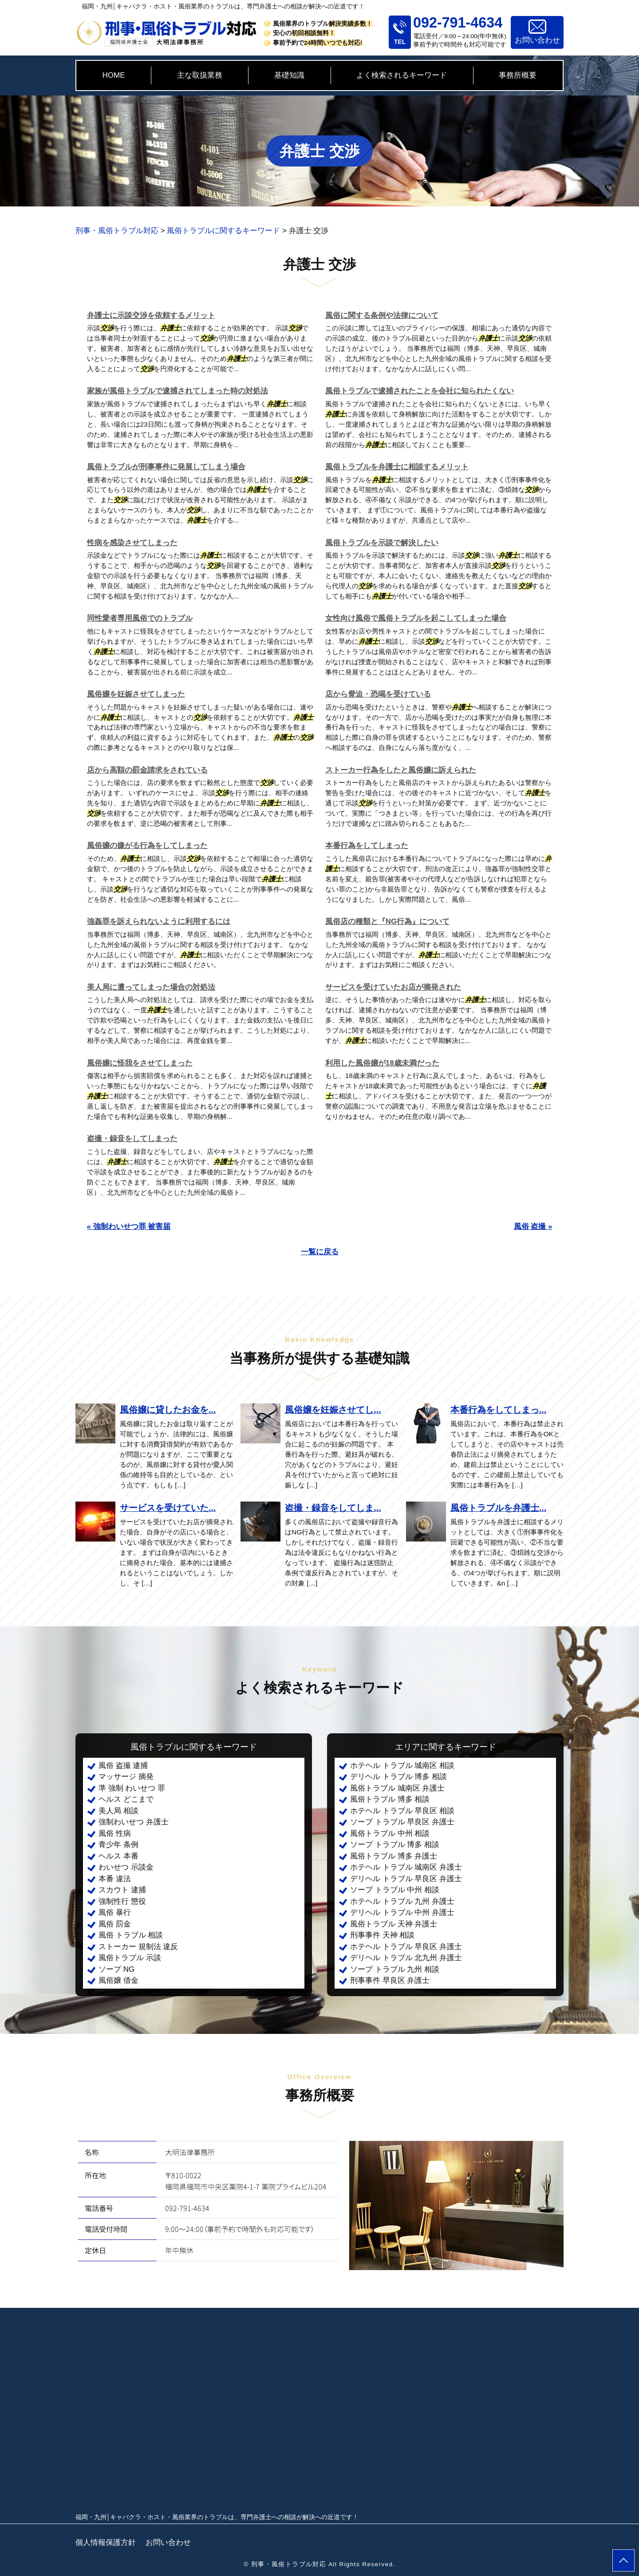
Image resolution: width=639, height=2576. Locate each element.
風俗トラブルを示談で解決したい (381, 543)
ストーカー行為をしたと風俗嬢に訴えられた (400, 770)
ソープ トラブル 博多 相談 (394, 1844)
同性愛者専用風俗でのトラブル (140, 618)
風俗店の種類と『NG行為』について (387, 921)
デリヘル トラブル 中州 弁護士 (402, 1912)
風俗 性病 (115, 1833)
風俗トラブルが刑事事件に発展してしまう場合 (166, 467)
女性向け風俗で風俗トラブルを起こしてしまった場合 (415, 618)
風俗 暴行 (115, 1912)
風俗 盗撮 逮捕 (123, 1765)
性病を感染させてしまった (132, 543)
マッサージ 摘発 (126, 1776)
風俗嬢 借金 (118, 1980)
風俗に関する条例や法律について (381, 315)
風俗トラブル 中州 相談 (390, 1833)
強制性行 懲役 (122, 1901)
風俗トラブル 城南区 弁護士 (397, 1788)
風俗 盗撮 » (533, 1226)
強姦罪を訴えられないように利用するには (158, 921)
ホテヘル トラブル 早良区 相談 (402, 1811)
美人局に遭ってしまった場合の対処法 (151, 987)
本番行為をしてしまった (366, 845)
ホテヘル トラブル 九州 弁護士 (402, 1901)
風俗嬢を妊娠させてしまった (136, 694)
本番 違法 (115, 1879)
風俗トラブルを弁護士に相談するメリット (397, 467)
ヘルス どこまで (126, 1799)
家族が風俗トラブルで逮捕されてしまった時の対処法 (177, 391)
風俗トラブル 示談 (130, 1958)
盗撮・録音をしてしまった (132, 1138)
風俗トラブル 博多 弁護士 (393, 1856)
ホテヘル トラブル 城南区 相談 (402, 1765)
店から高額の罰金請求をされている (147, 770)
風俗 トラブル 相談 (131, 1935)
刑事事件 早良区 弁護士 (390, 1980)
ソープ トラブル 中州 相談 (394, 1890)
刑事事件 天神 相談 (382, 1935)
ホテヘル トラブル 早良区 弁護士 (406, 1946)
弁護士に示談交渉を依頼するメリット (151, 315)
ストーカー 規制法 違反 (138, 1946)
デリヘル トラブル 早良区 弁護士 (406, 1879)
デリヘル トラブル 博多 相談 (398, 1776)
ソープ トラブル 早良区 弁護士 (402, 1822)
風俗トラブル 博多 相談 (390, 1799)
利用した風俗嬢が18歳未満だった (382, 1063)
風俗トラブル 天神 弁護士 (393, 1924)
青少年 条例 (118, 1844)
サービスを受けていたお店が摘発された (393, 987)
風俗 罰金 (115, 1924)
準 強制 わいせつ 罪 (132, 1788)
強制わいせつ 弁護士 (134, 1822)
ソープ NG (116, 1969)
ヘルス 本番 (118, 1856)
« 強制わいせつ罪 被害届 (129, 1226)
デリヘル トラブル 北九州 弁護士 (406, 1958)
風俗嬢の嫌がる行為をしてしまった (147, 845)
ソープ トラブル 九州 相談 (394, 1969)
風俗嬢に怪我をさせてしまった (140, 1063)
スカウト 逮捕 (122, 1890)
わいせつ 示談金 (126, 1867)
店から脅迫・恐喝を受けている (378, 694)
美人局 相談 (118, 1811)
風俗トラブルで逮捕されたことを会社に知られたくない (419, 391)
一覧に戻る (320, 1252)
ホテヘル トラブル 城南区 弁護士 (406, 1867)
